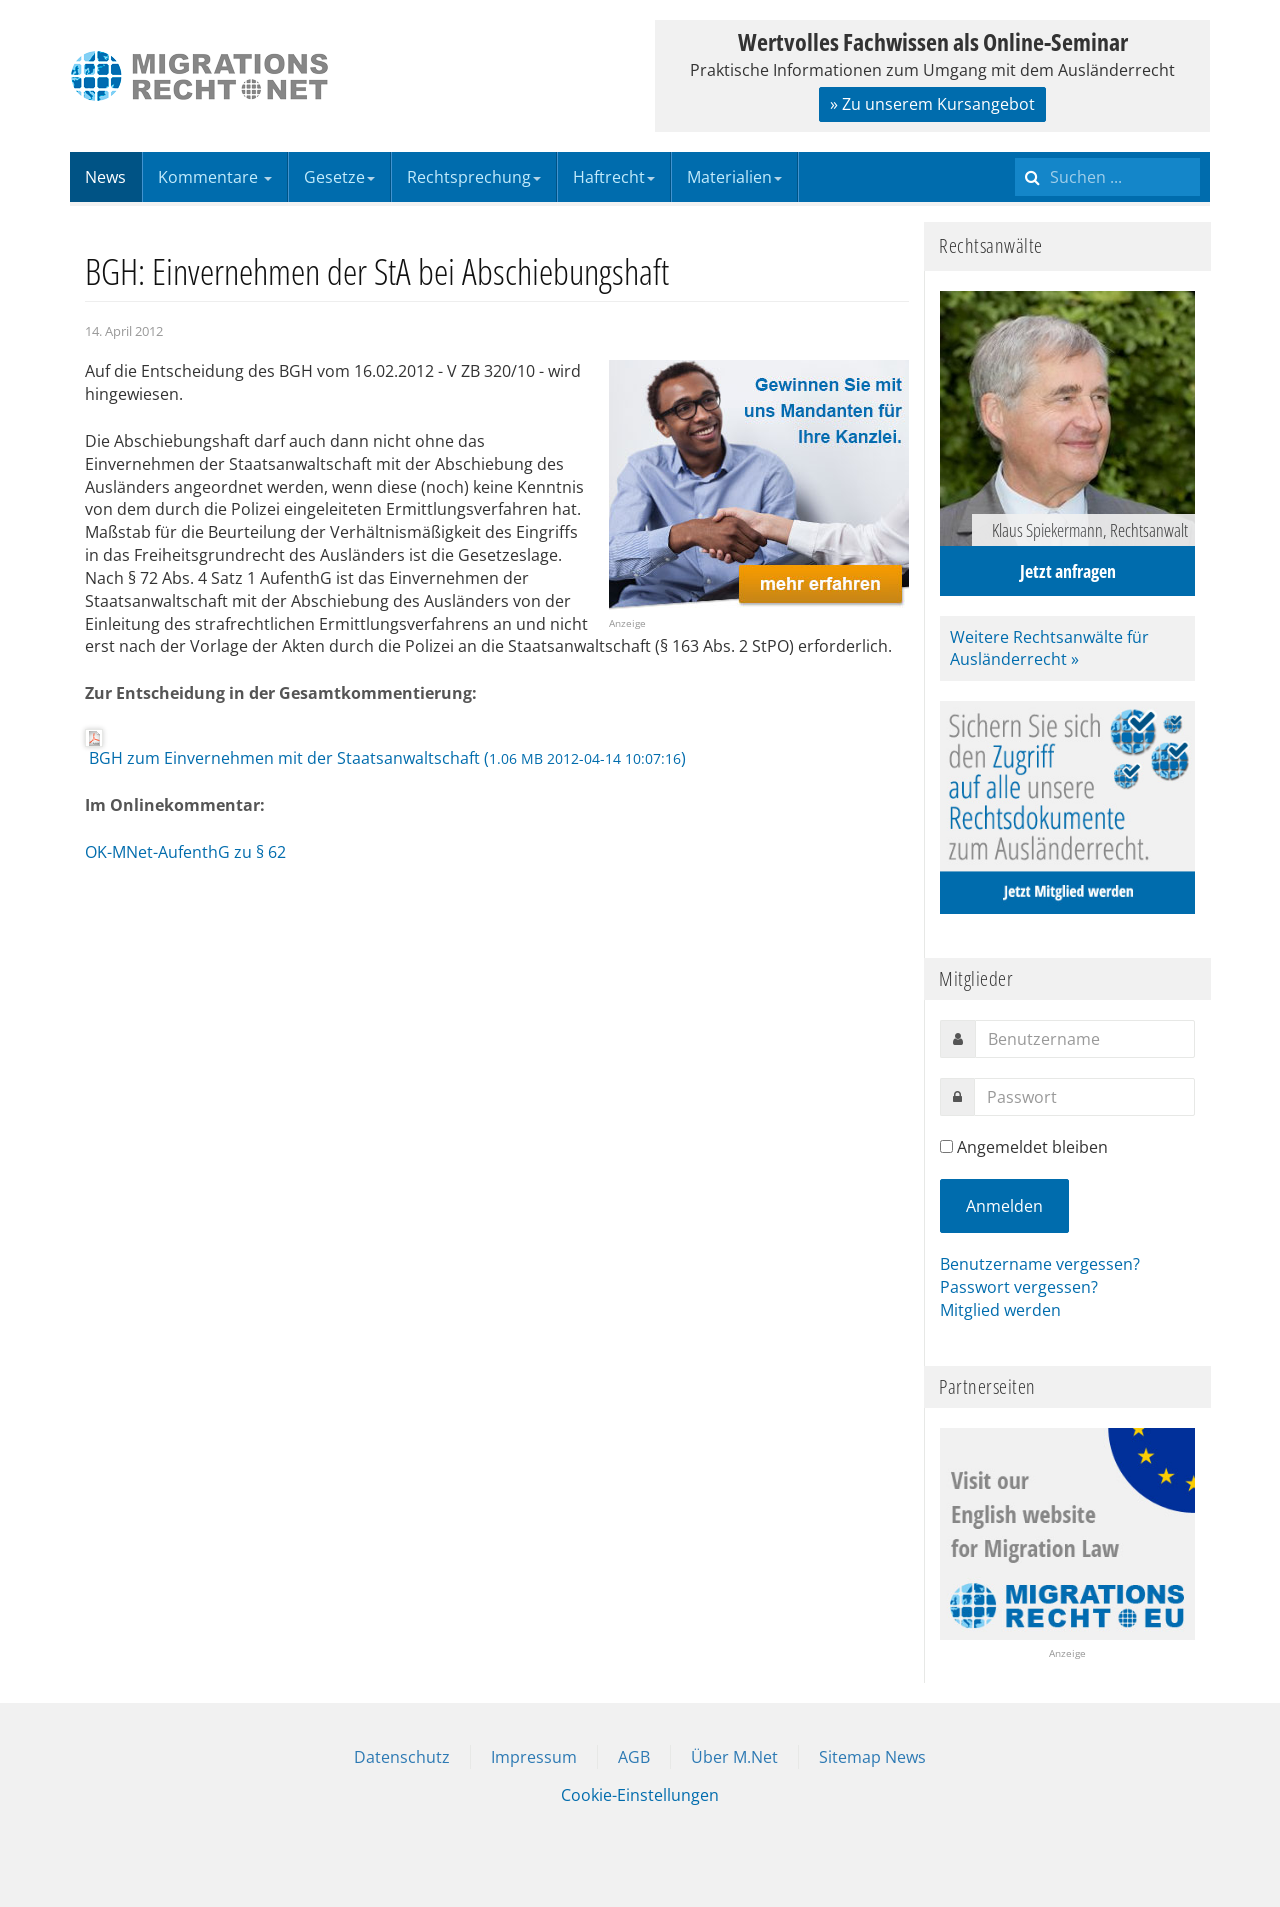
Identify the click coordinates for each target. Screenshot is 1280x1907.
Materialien (734, 177)
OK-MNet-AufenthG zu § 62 (185, 852)
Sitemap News (872, 1757)
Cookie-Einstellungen (640, 1795)
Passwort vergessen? (1019, 1287)
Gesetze (339, 177)
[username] (1085, 1039)
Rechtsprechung (474, 177)
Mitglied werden (1000, 1310)
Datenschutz (402, 1757)
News (105, 177)
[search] (1107, 177)
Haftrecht (614, 177)
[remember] (946, 1146)
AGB (634, 1757)
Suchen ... (1015, 152)
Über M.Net (734, 1757)
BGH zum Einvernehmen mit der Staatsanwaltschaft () (385, 749)
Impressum (534, 1757)
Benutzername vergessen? (1040, 1264)
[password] (1084, 1097)
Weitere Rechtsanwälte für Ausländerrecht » (1049, 648)
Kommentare (215, 177)
